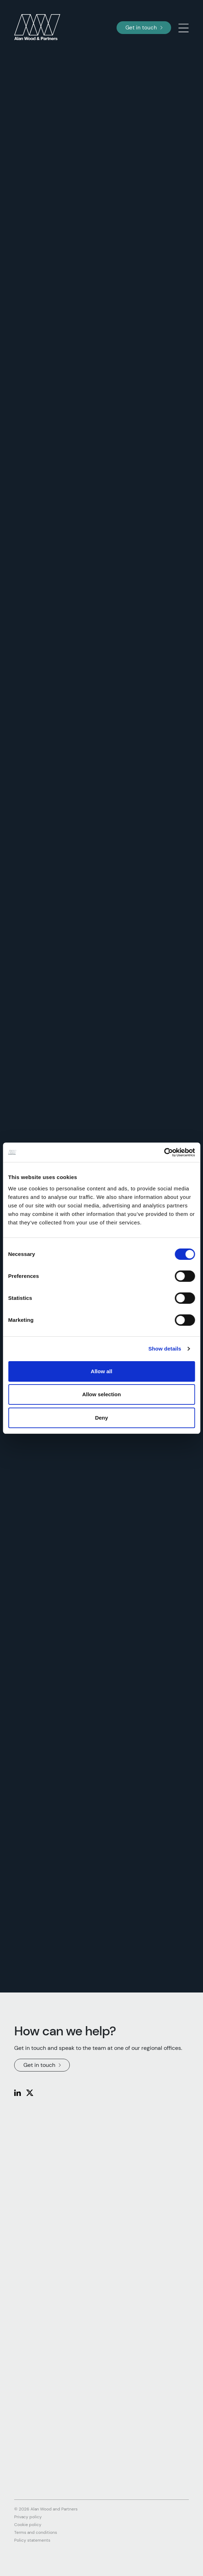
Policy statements (32, 2540)
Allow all (101, 1371)
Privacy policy (28, 2516)
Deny (101, 1418)
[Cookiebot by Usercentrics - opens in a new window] (164, 1152)
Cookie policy (27, 2524)
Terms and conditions (35, 2532)
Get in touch (143, 27)
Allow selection (101, 1394)
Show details (164, 1349)
